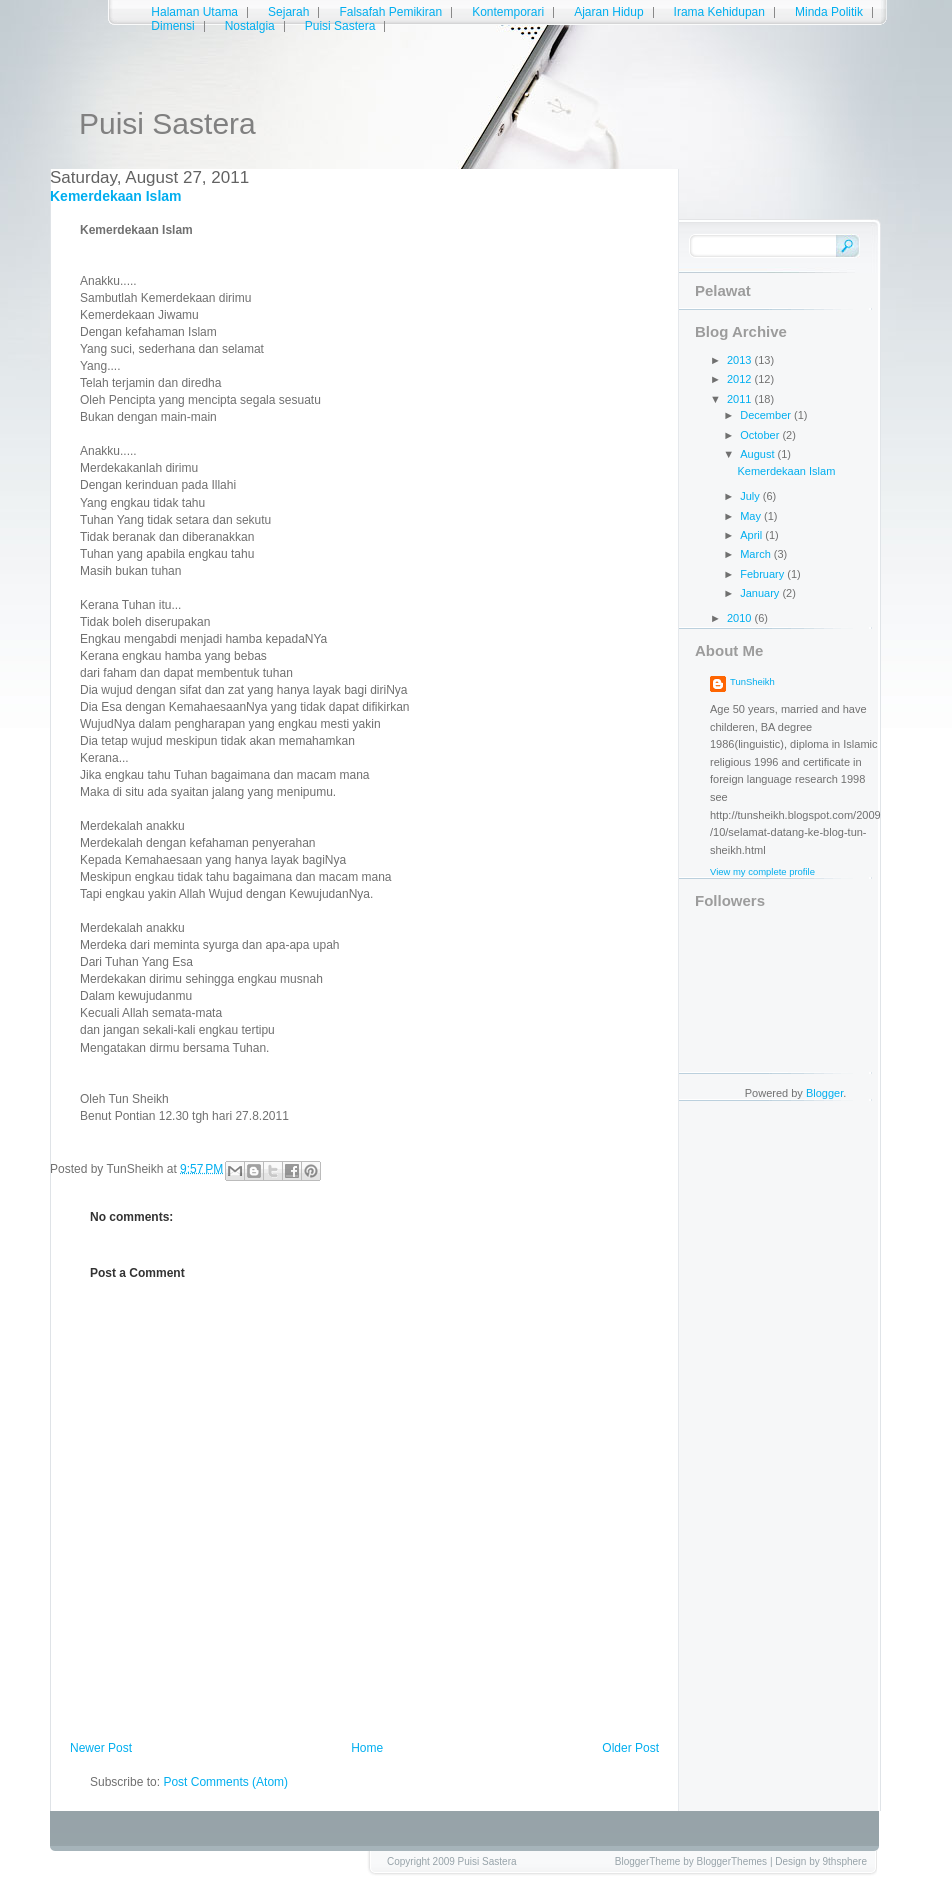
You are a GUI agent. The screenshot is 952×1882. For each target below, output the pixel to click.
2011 (741, 399)
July (751, 496)
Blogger (824, 1093)
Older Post (630, 1748)
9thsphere (845, 1861)
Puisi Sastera (167, 123)
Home (367, 1748)
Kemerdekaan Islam (116, 196)
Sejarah (288, 12)
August (758, 454)
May (752, 516)
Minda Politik (829, 12)
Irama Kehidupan (719, 12)
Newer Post (101, 1748)
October (761, 435)
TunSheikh (752, 681)
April (752, 535)
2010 (741, 618)
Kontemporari (508, 12)
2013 (741, 360)
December (767, 415)
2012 (741, 379)
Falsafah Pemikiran (390, 12)
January (761, 593)
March (757, 554)
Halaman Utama (194, 12)
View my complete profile (762, 871)
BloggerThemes (732, 1861)
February (763, 574)
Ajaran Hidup (608, 12)
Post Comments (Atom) (225, 1782)
